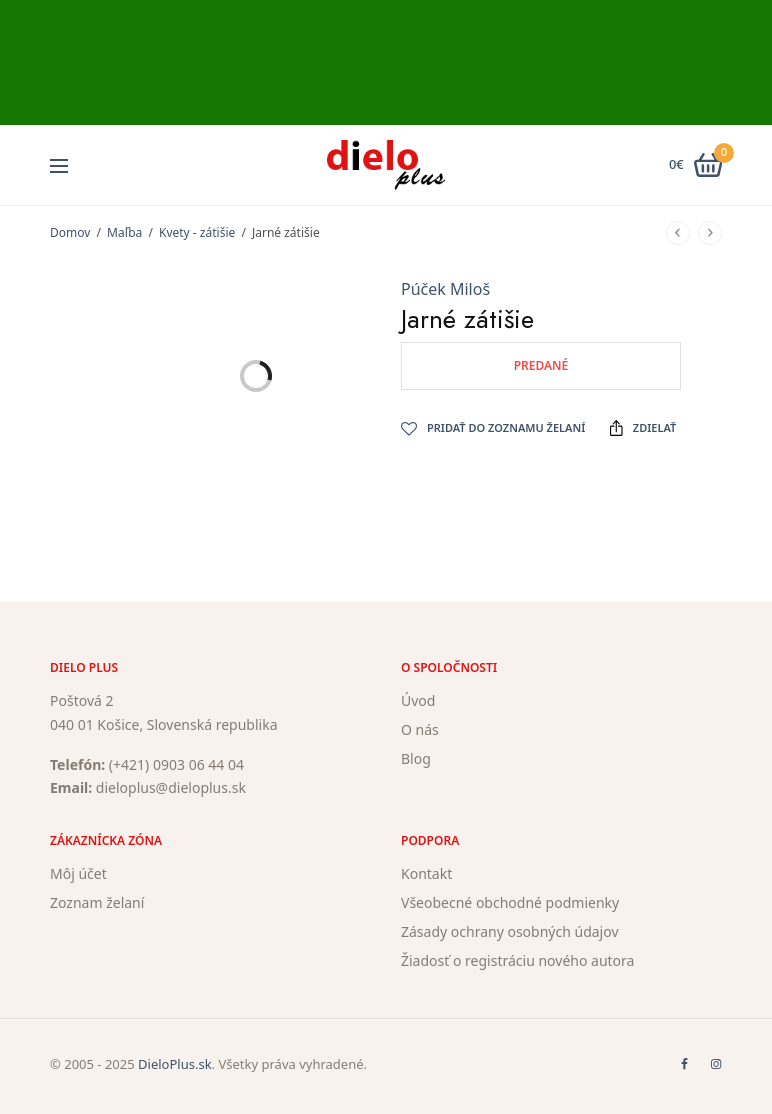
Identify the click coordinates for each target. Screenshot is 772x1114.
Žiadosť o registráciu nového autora (517, 959)
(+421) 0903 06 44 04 (176, 763)
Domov (70, 232)
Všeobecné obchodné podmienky (510, 902)
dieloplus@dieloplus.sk (171, 787)
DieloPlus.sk (175, 1064)
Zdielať (643, 428)
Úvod (418, 700)
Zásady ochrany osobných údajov (510, 931)
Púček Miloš (445, 289)
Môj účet (78, 873)
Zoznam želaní (97, 902)
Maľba (124, 232)
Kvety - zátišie (197, 232)
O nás (420, 729)
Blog (416, 757)
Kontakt (426, 873)
